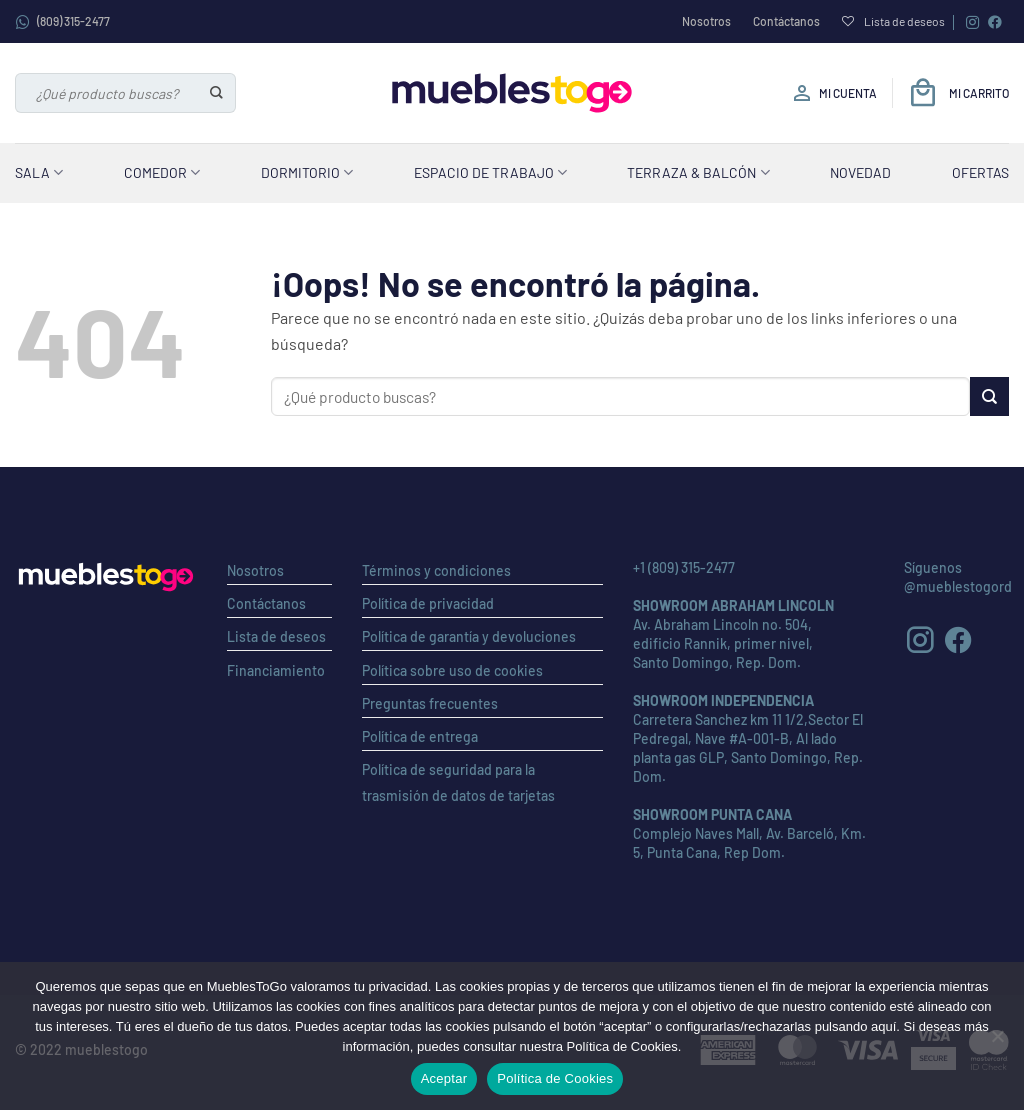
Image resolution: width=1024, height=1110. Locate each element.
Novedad (860, 172)
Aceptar (444, 1078)
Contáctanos (786, 21)
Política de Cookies (555, 1078)
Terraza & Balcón (698, 172)
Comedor (162, 172)
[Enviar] (217, 93)
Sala (39, 172)
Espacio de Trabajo (490, 172)
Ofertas (980, 172)
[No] (997, 1042)
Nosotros (706, 21)
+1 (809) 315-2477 (684, 567)
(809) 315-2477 (62, 22)
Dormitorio (307, 172)
